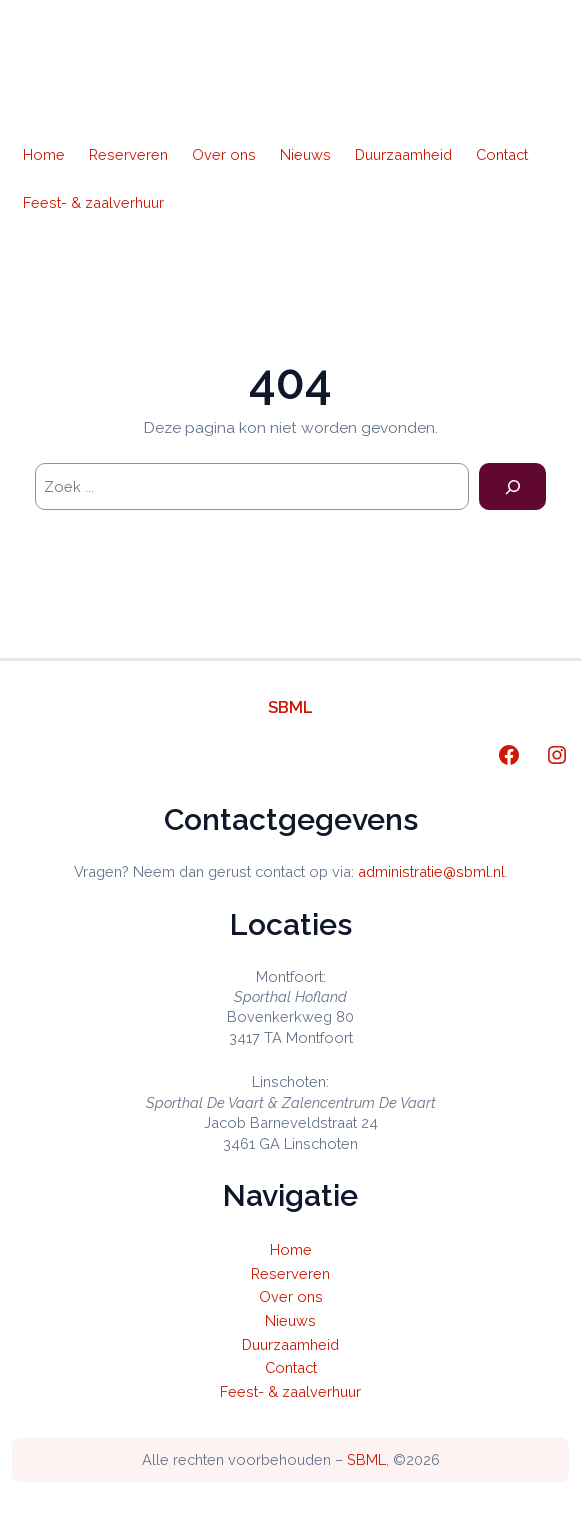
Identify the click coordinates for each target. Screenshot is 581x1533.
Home (44, 154)
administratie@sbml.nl (431, 871)
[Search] (512, 486)
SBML (290, 707)
